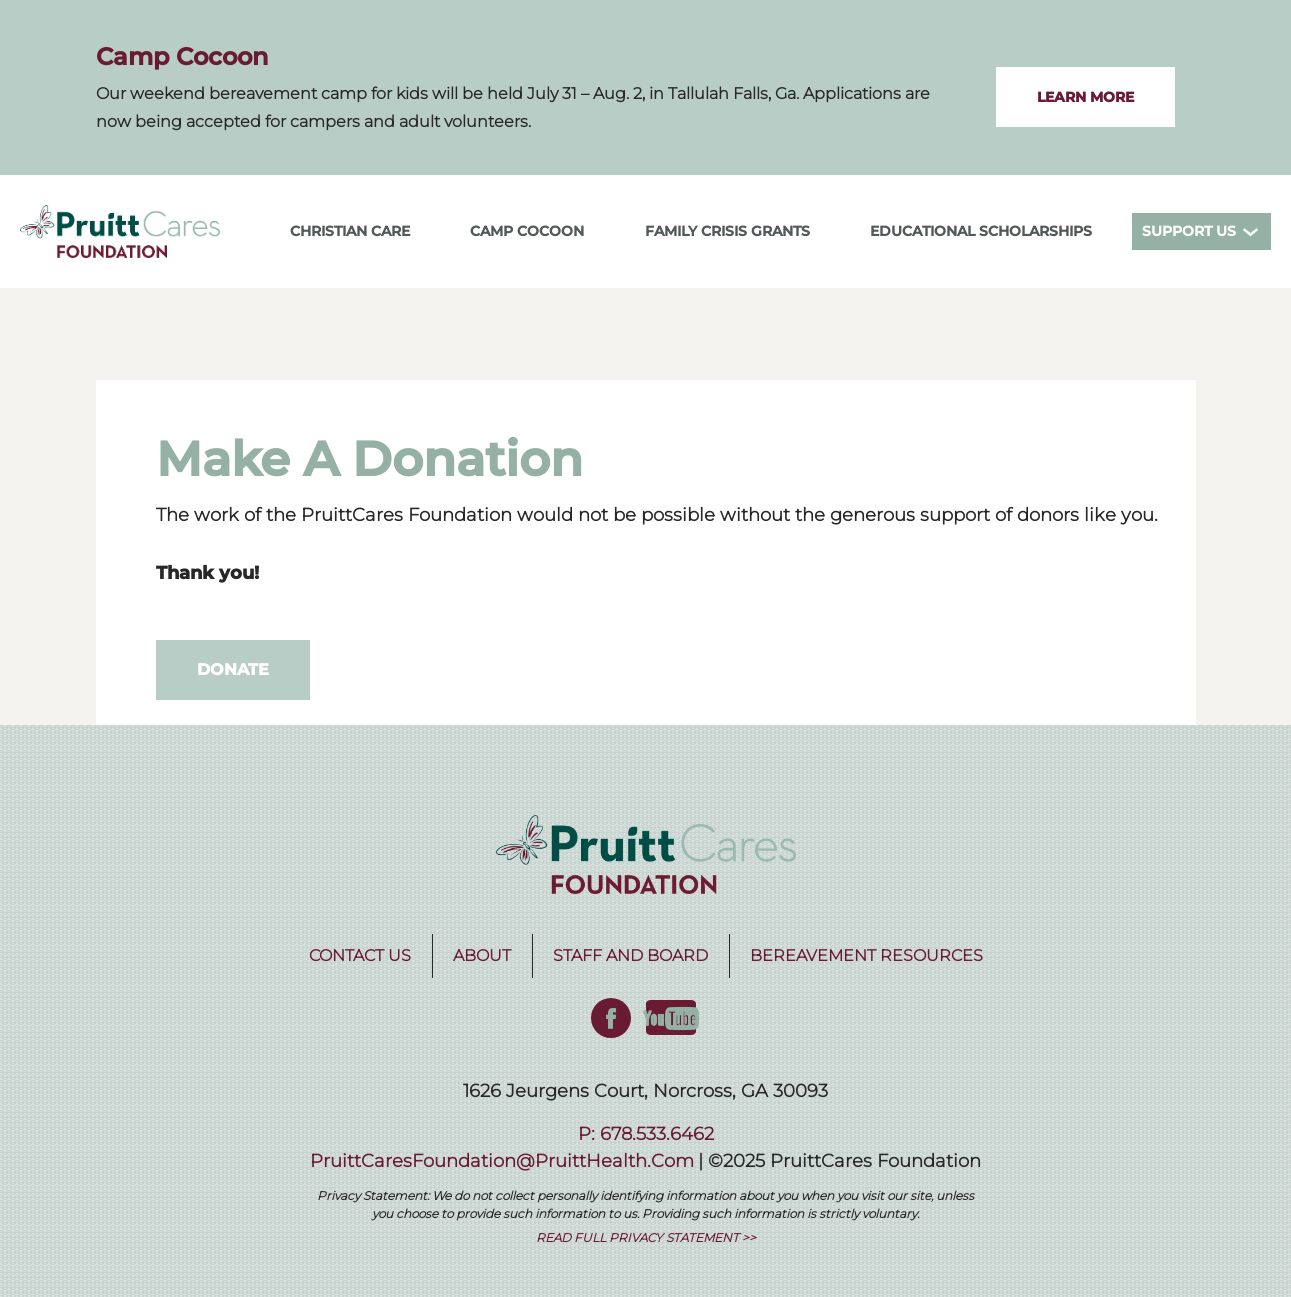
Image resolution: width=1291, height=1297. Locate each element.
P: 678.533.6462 (646, 1134)
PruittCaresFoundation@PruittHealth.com (502, 1161)
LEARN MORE (1085, 97)
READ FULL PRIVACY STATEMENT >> (646, 1237)
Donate (233, 669)
